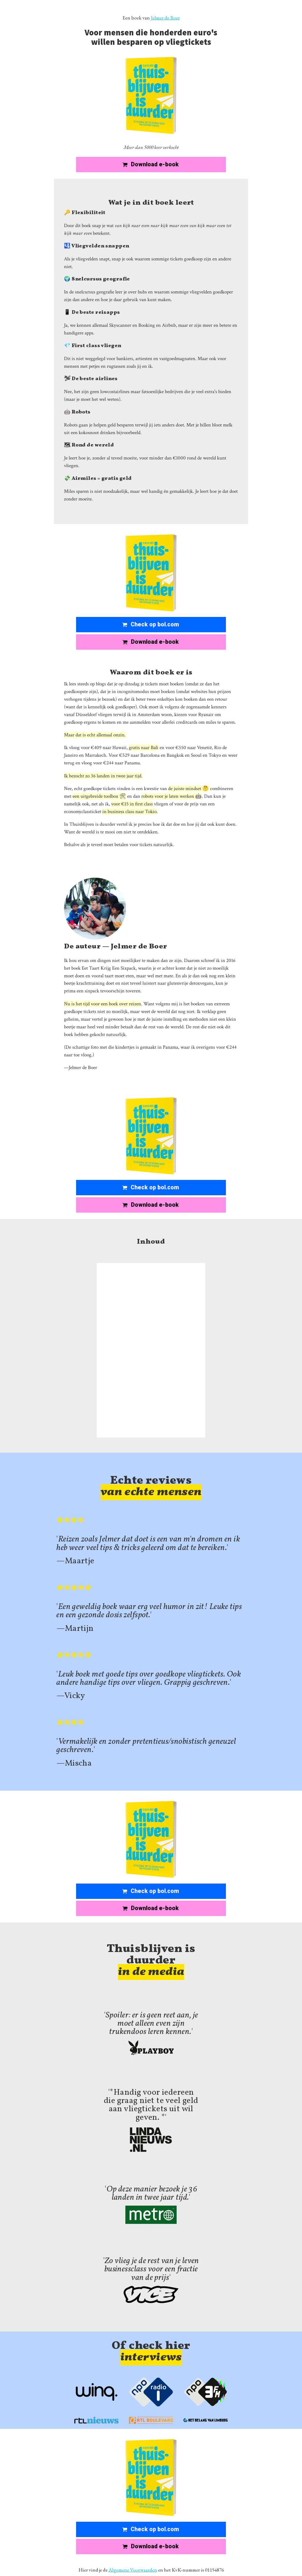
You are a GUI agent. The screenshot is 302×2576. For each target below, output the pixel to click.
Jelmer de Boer (165, 17)
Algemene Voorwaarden (133, 2570)
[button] (151, 164)
